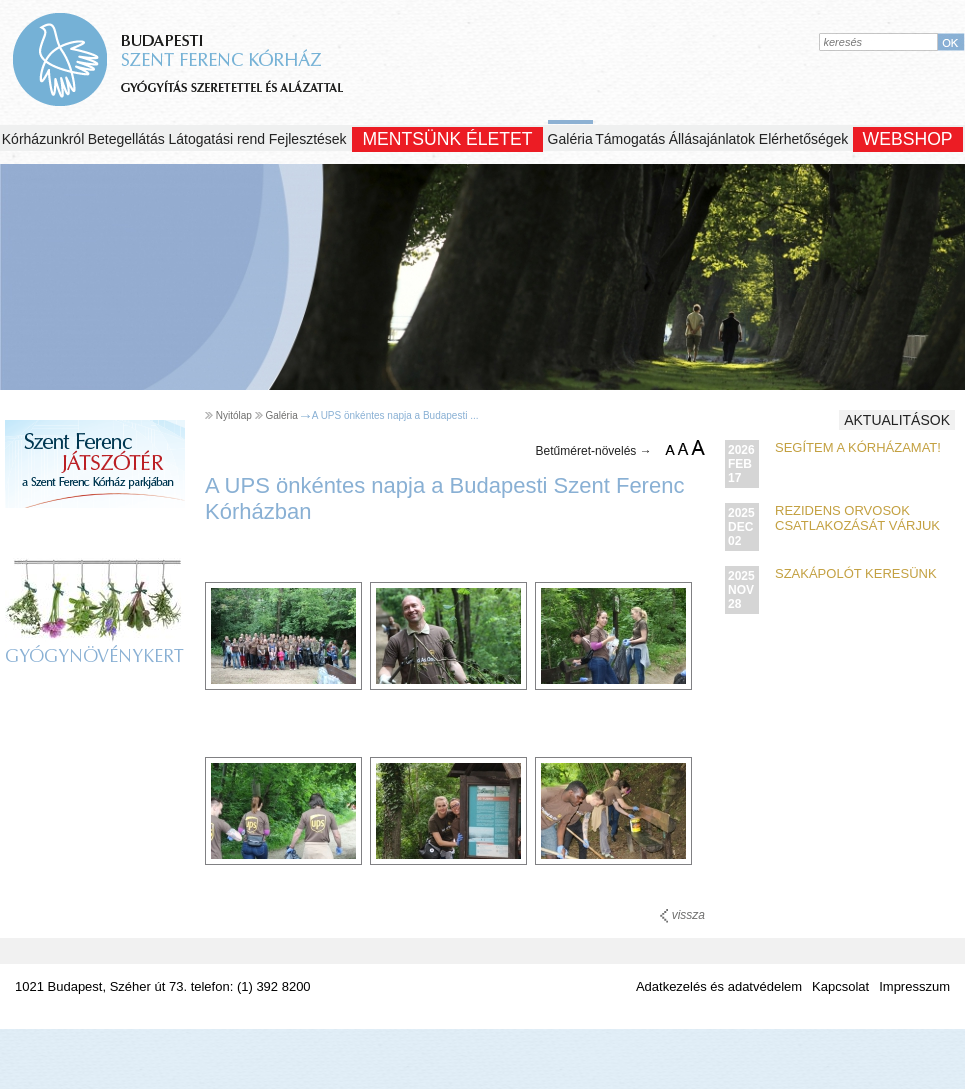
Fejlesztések (308, 139)
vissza (682, 915)
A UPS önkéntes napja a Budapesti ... (395, 415)
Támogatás (630, 139)
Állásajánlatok (712, 139)
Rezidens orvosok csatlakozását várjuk (857, 518)
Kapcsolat (840, 986)
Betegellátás (126, 139)
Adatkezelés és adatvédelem (719, 986)
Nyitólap (234, 415)
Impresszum (914, 986)
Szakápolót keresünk (856, 573)
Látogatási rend (217, 139)
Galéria (570, 139)
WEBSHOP (908, 139)
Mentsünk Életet (447, 139)
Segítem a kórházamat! (858, 447)
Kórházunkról (43, 139)
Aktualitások (897, 420)
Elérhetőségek (804, 139)
